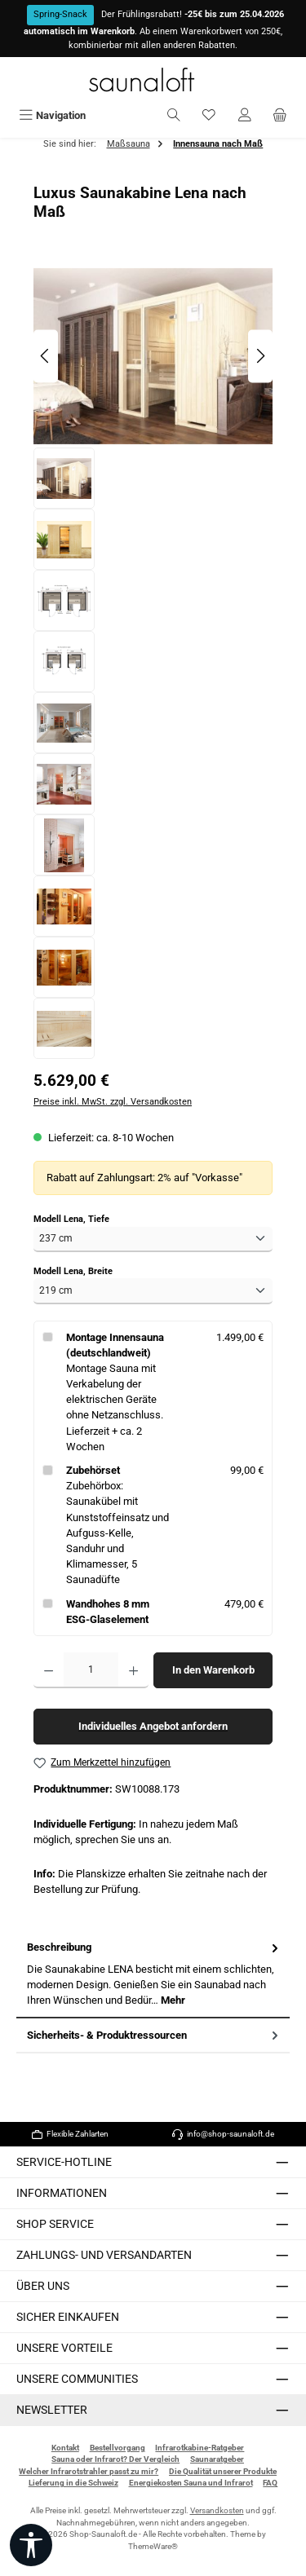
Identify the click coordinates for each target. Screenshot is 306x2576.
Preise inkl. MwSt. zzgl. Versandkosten (112, 1101)
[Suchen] (174, 115)
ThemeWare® (153, 2546)
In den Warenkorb (213, 1670)
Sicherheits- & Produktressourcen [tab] (154, 2035)
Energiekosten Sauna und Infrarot (191, 2482)
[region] (153, 661)
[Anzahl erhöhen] (133, 1670)
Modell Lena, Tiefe (71, 1218)
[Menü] (52, 115)
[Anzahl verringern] (48, 1670)
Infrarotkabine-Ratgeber (199, 2447)
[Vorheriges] (45, 355)
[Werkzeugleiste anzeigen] (31, 2545)
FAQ (270, 2482)
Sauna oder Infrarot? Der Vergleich (115, 2459)
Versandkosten (217, 2510)
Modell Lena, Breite (73, 1271)
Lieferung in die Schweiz (73, 2482)
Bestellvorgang (117, 2447)
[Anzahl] (91, 1670)
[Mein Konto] (245, 115)
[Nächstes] (260, 355)
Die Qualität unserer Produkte (223, 2471)
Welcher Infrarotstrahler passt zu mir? (88, 2471)
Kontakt (65, 2447)
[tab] (153, 1974)
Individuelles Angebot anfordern (153, 1726)
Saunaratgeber (217, 2459)
